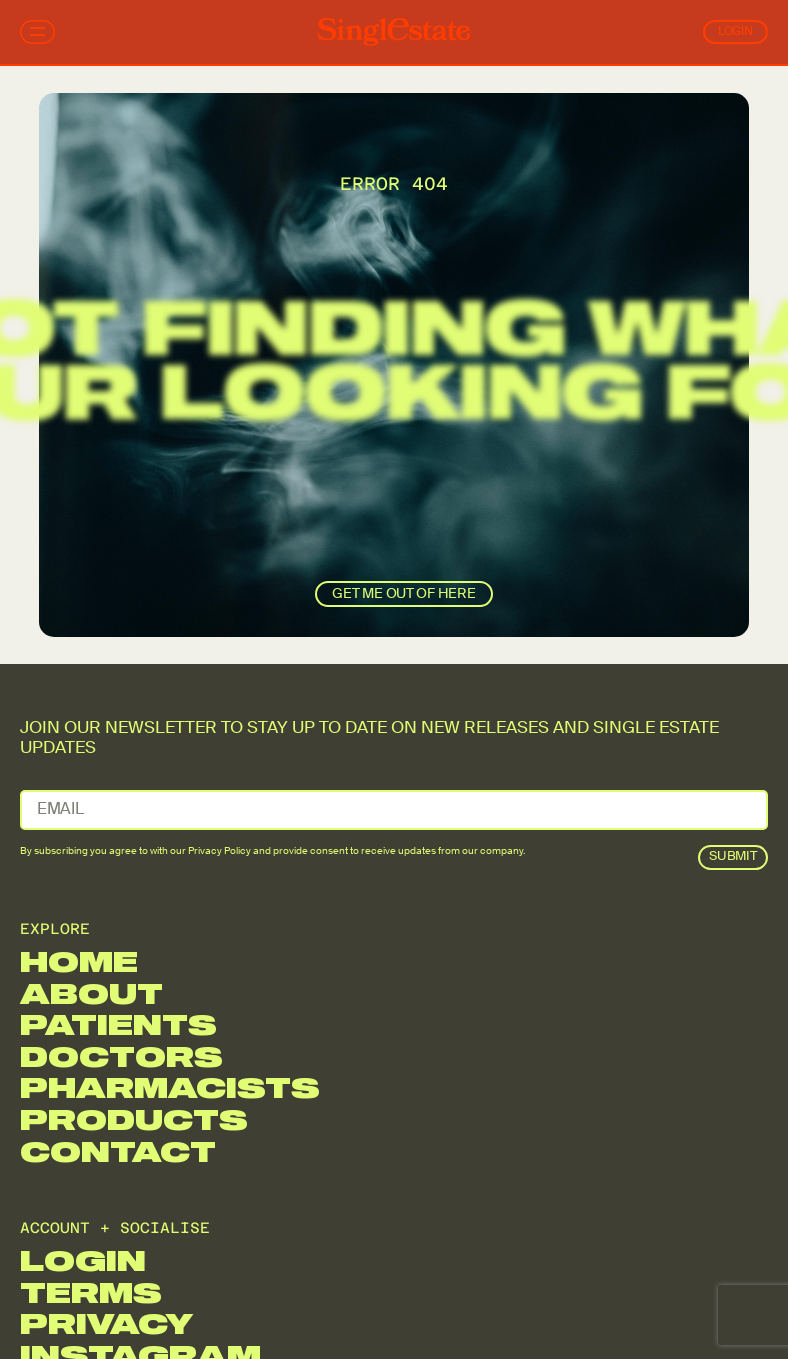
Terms (91, 1292)
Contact (118, 1151)
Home (79, 961)
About (91, 993)
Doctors (121, 1056)
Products (134, 1119)
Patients (118, 1024)
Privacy (106, 1323)
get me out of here (403, 594)
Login (735, 32)
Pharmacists (170, 1087)
